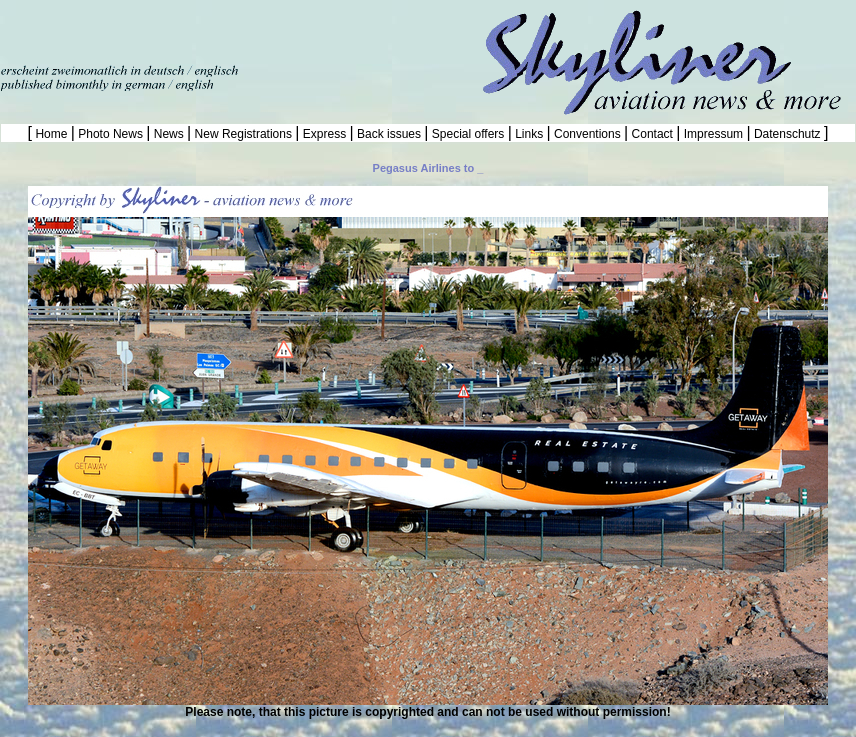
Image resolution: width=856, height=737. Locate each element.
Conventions (587, 134)
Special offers (468, 134)
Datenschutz (787, 134)
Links (529, 134)
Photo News (110, 134)
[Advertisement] (234, 30)
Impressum (713, 134)
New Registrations (243, 134)
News (168, 134)
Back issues (389, 134)
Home (51, 134)
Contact (652, 134)
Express (324, 134)
